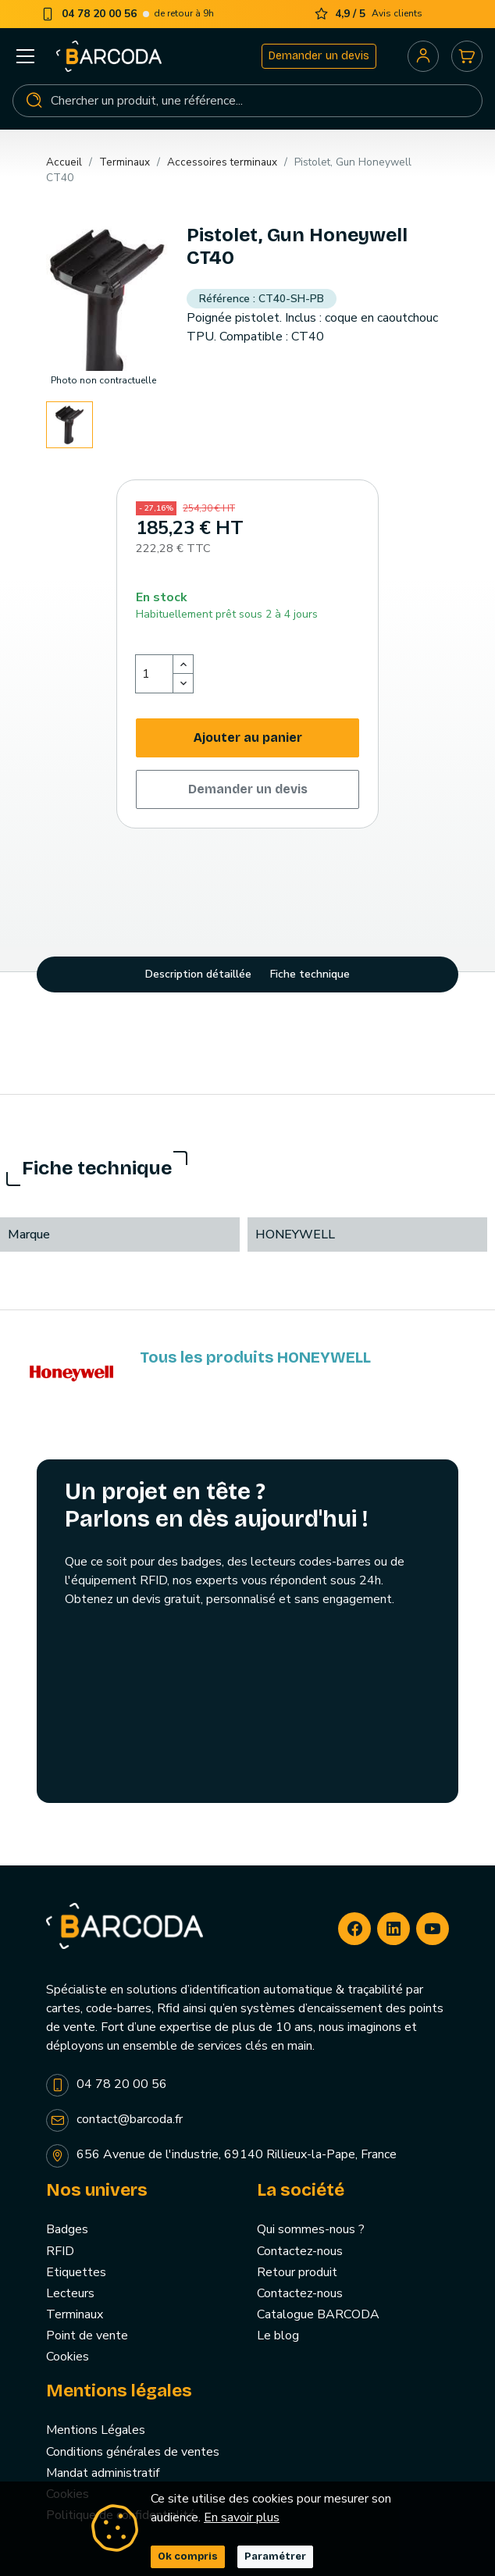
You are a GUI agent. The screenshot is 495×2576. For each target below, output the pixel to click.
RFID (60, 2251)
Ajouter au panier (248, 737)
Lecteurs (70, 2293)
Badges (67, 2229)
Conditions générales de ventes (132, 2451)
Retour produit (297, 2272)
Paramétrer (275, 2556)
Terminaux (74, 2314)
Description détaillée (198, 974)
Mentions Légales (95, 2430)
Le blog (278, 2335)
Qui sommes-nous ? (311, 2229)
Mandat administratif (102, 2473)
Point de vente (87, 2335)
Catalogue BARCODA (318, 2314)
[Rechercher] (247, 100)
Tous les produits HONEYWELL (255, 1357)
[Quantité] (154, 673)
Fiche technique (310, 974)
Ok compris (188, 2556)
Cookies (67, 2356)
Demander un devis (319, 55)
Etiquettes (76, 2272)
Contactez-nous (300, 2251)
